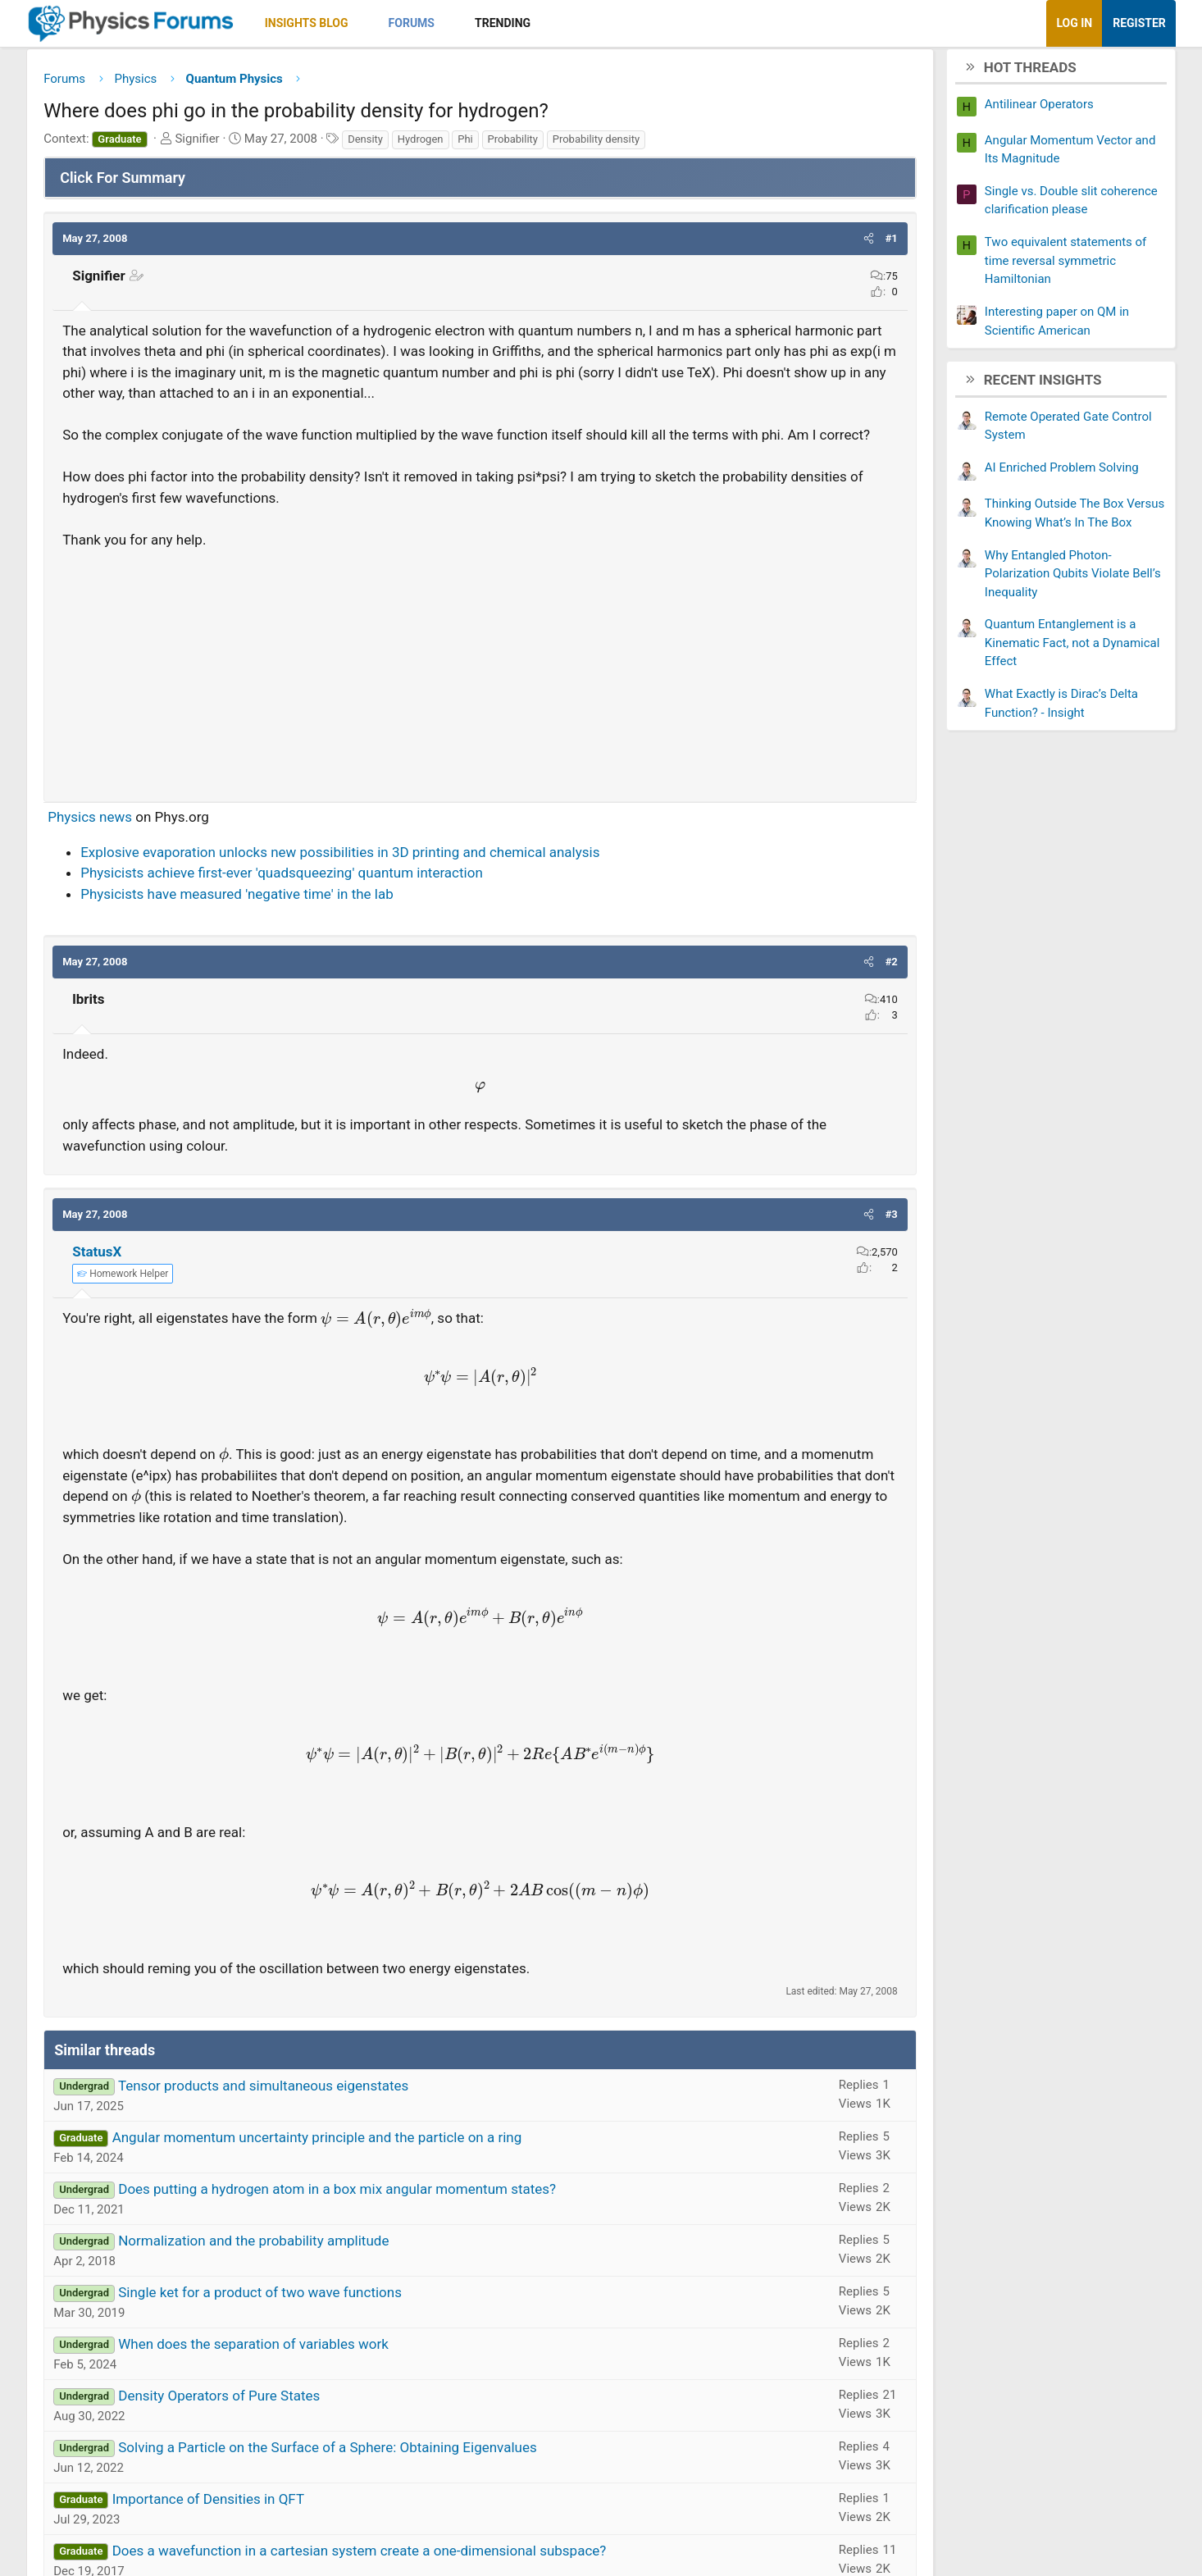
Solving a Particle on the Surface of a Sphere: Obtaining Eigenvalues (406, 2515)
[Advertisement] (480, 716)
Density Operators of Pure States (297, 2463)
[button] (441, 23)
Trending (581, 23)
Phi (544, 145)
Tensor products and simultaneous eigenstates (342, 2153)
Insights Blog (385, 23)
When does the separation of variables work (332, 2412)
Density (444, 145)
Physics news (168, 864)
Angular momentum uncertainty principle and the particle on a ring (395, 2205)
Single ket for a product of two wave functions (338, 2360)
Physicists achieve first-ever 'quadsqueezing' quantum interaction (360, 920)
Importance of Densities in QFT (286, 2567)
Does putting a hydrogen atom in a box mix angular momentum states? (416, 2257)
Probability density (674, 145)
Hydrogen (499, 145)
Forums (489, 23)
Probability (591, 145)
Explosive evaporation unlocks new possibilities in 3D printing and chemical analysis (418, 899)
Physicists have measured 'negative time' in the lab (315, 941)
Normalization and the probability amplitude (332, 2308)
